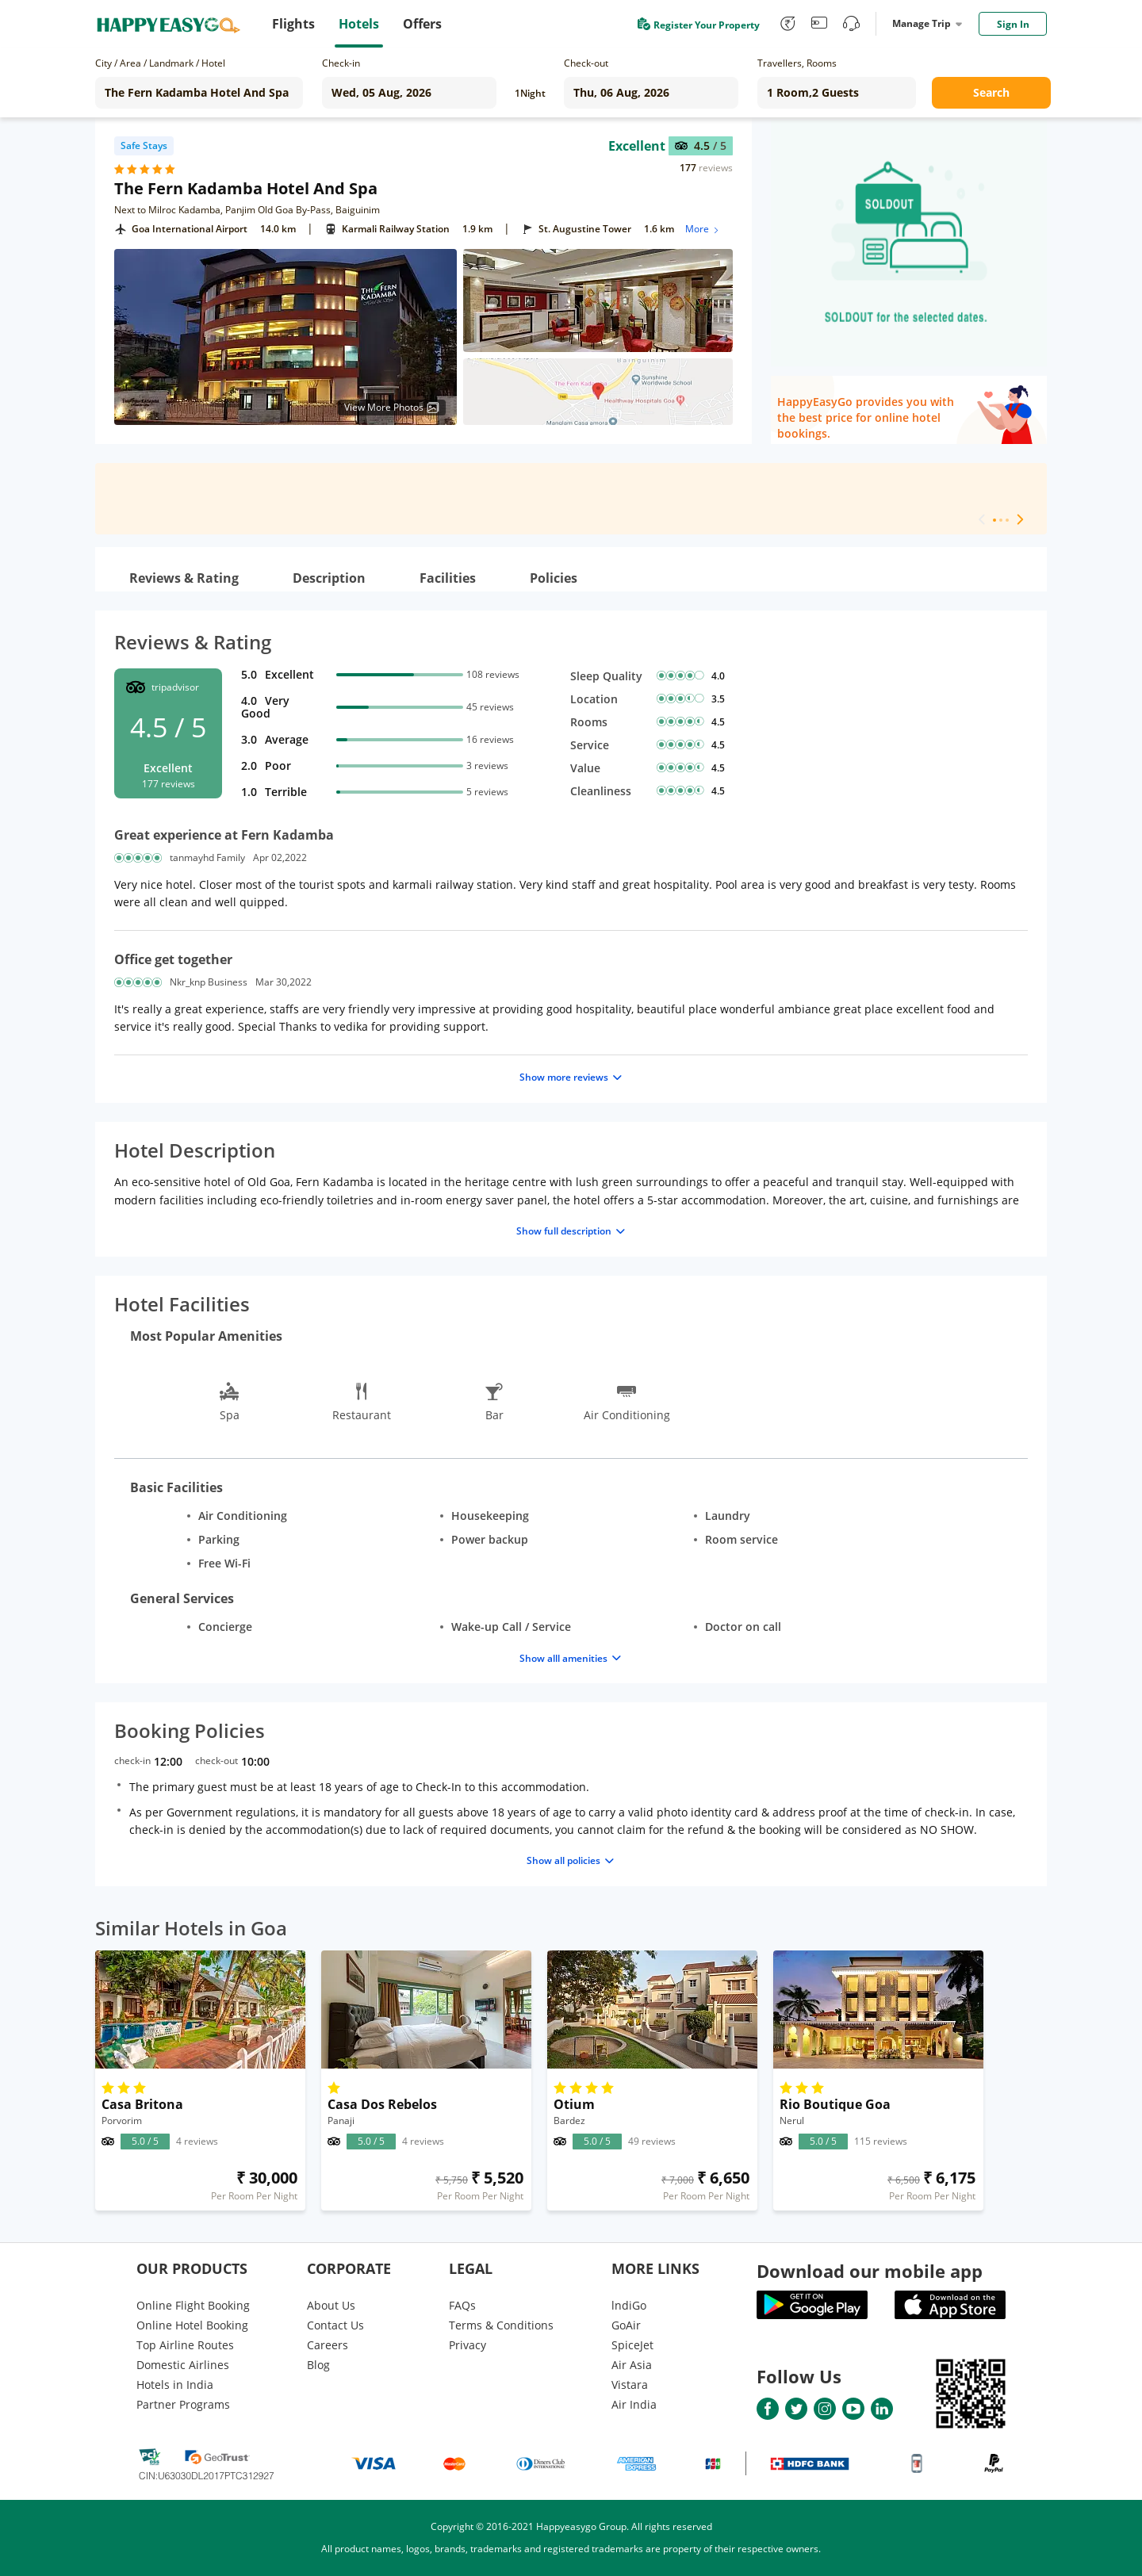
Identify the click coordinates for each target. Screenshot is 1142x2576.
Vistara (629, 2384)
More (703, 228)
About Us (331, 2305)
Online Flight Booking (193, 2305)
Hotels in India (174, 2384)
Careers (327, 2344)
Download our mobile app (870, 2271)
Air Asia (631, 2364)
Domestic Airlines (182, 2364)
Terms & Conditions (501, 2325)
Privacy (467, 2344)
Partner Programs (183, 2404)
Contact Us (335, 2325)
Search (991, 92)
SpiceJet (632, 2344)
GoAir (626, 2325)
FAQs (462, 2305)
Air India (634, 2404)
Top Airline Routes (185, 2344)
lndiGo (628, 2305)
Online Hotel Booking (192, 2325)
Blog (318, 2364)
